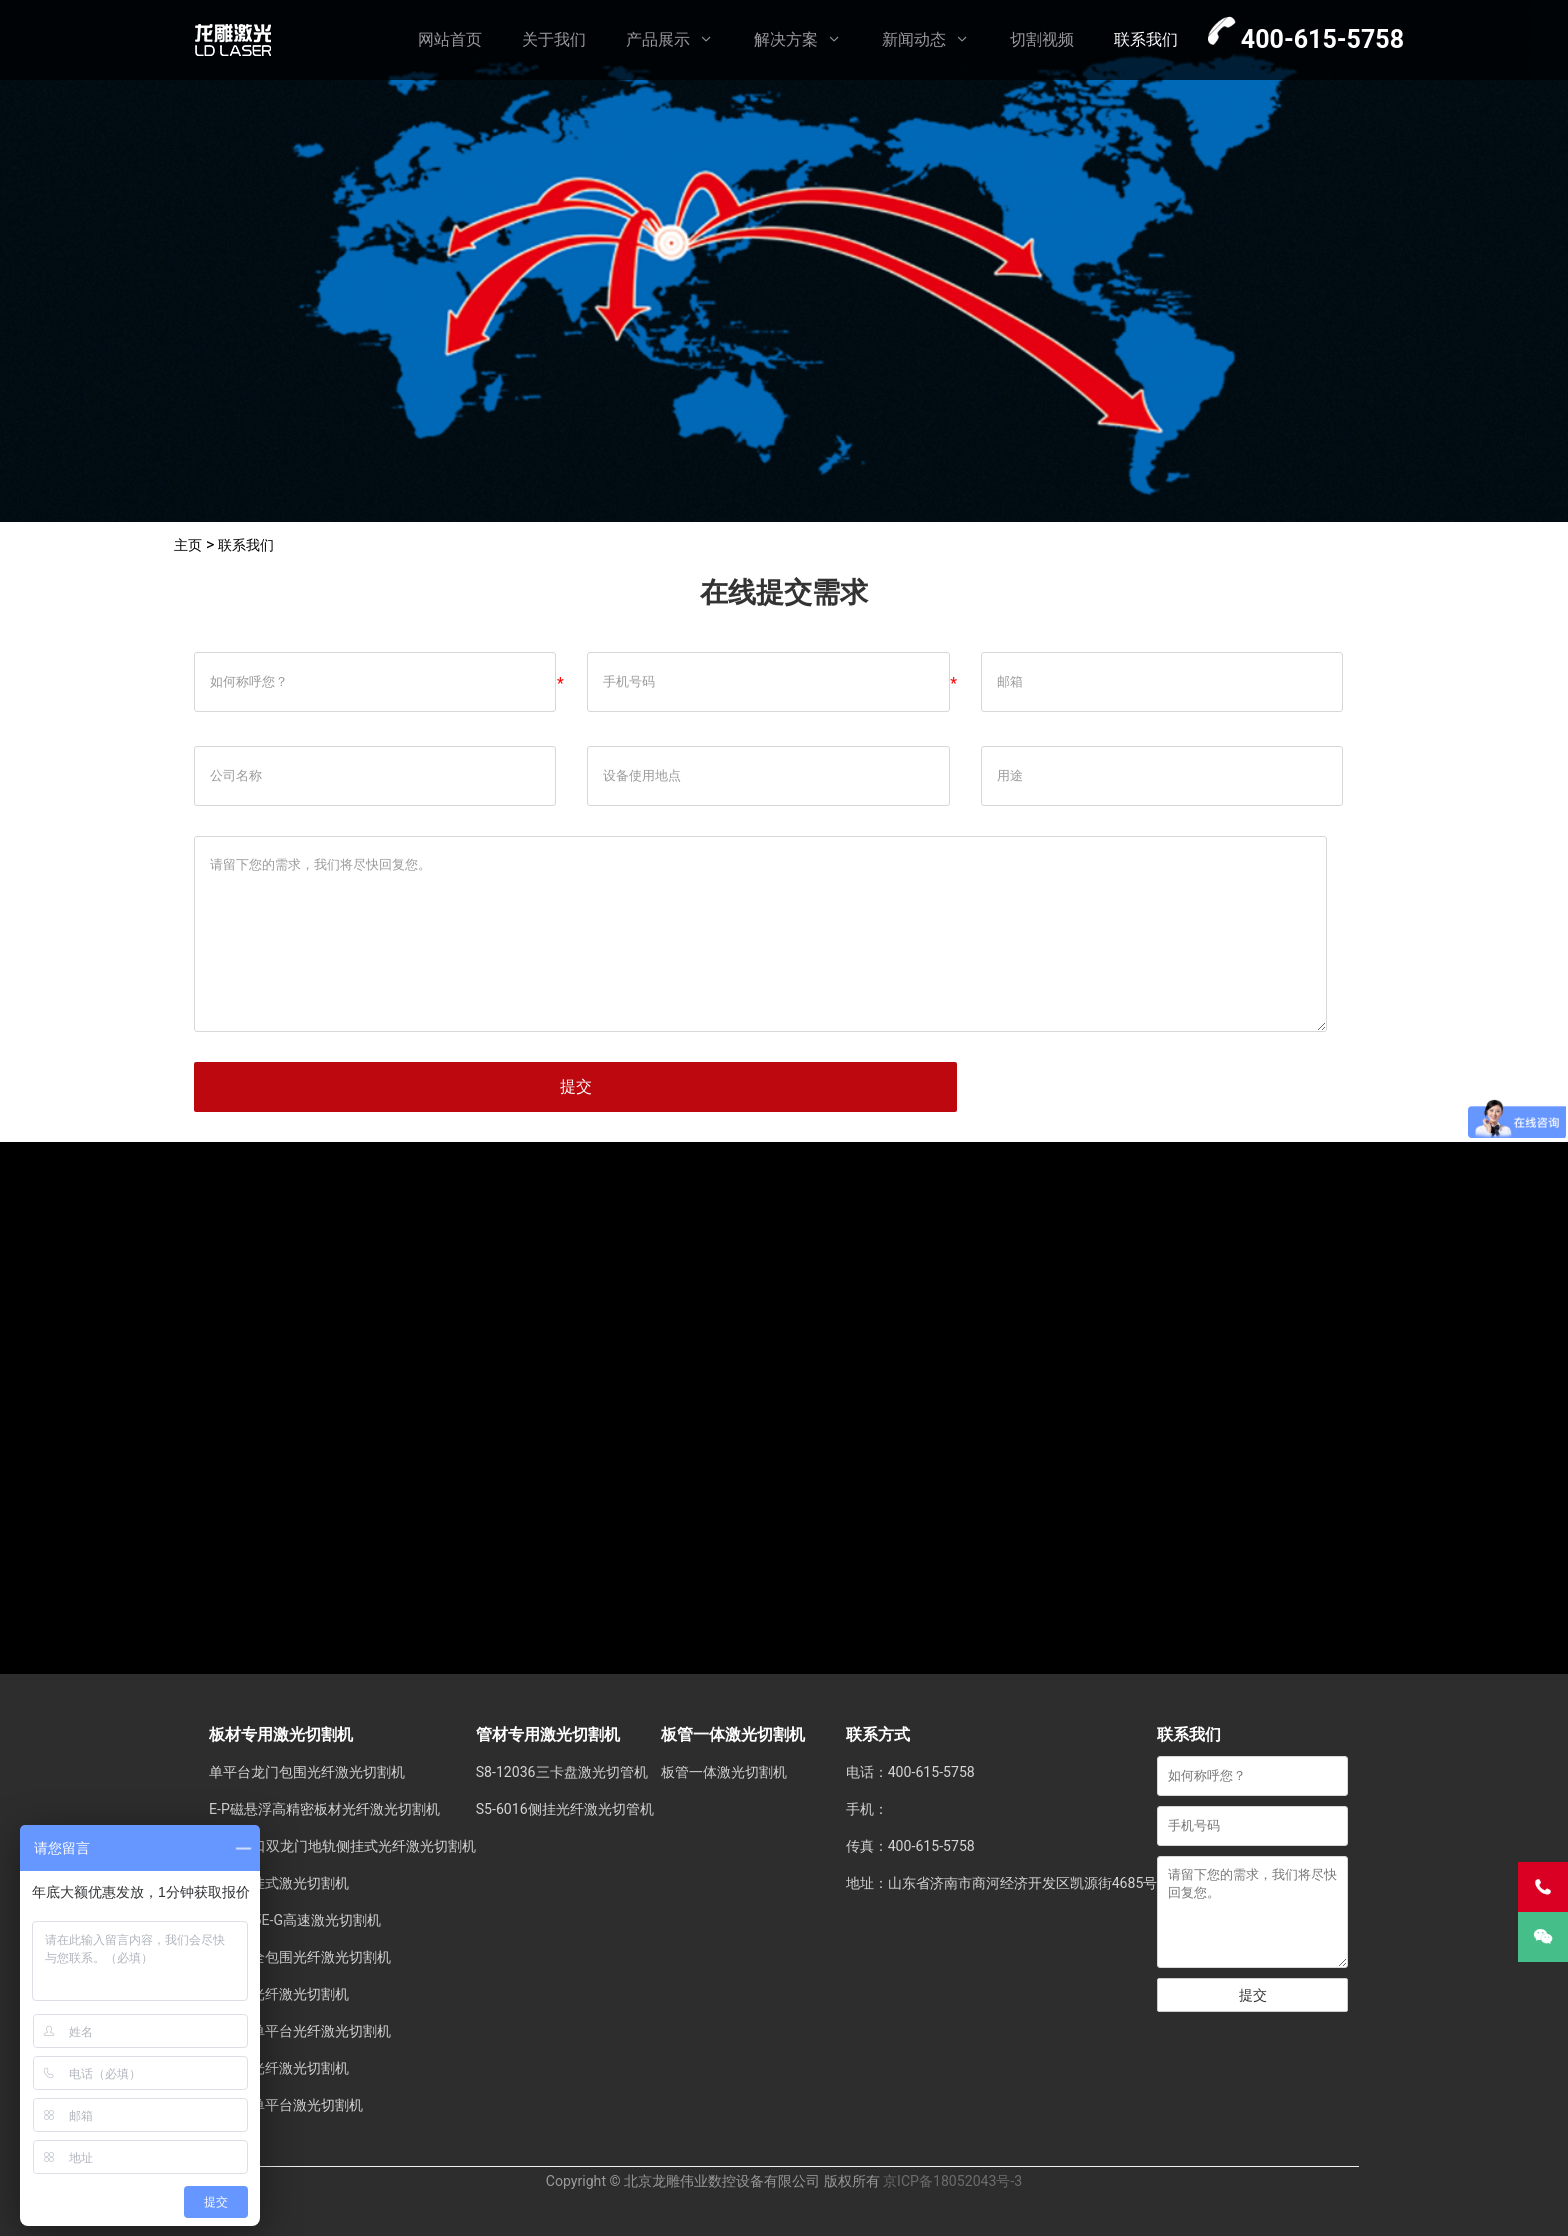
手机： (867, 1809)
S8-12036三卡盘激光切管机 (562, 1772)
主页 (190, 544)
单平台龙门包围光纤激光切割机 (307, 1772)
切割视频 (1042, 39)
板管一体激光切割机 (724, 1772)
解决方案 (786, 39)
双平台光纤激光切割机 (279, 2068)
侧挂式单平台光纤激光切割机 (300, 2031)
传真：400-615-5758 (910, 1846)
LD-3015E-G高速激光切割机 (295, 1920)
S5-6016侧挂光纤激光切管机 (565, 1809)
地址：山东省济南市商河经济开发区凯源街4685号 (1002, 1883)
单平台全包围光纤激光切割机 (300, 1957)
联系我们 (1146, 39)
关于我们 (554, 39)
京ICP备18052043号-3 (952, 2181)
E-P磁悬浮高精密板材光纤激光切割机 (324, 1809)
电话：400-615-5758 (910, 1772)
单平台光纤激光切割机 (279, 1994)
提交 (576, 1086)
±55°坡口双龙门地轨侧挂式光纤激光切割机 (342, 1846)
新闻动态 (914, 39)
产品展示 (658, 39)
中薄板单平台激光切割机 (286, 2105)
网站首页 (450, 39)
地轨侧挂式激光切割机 (279, 1883)
